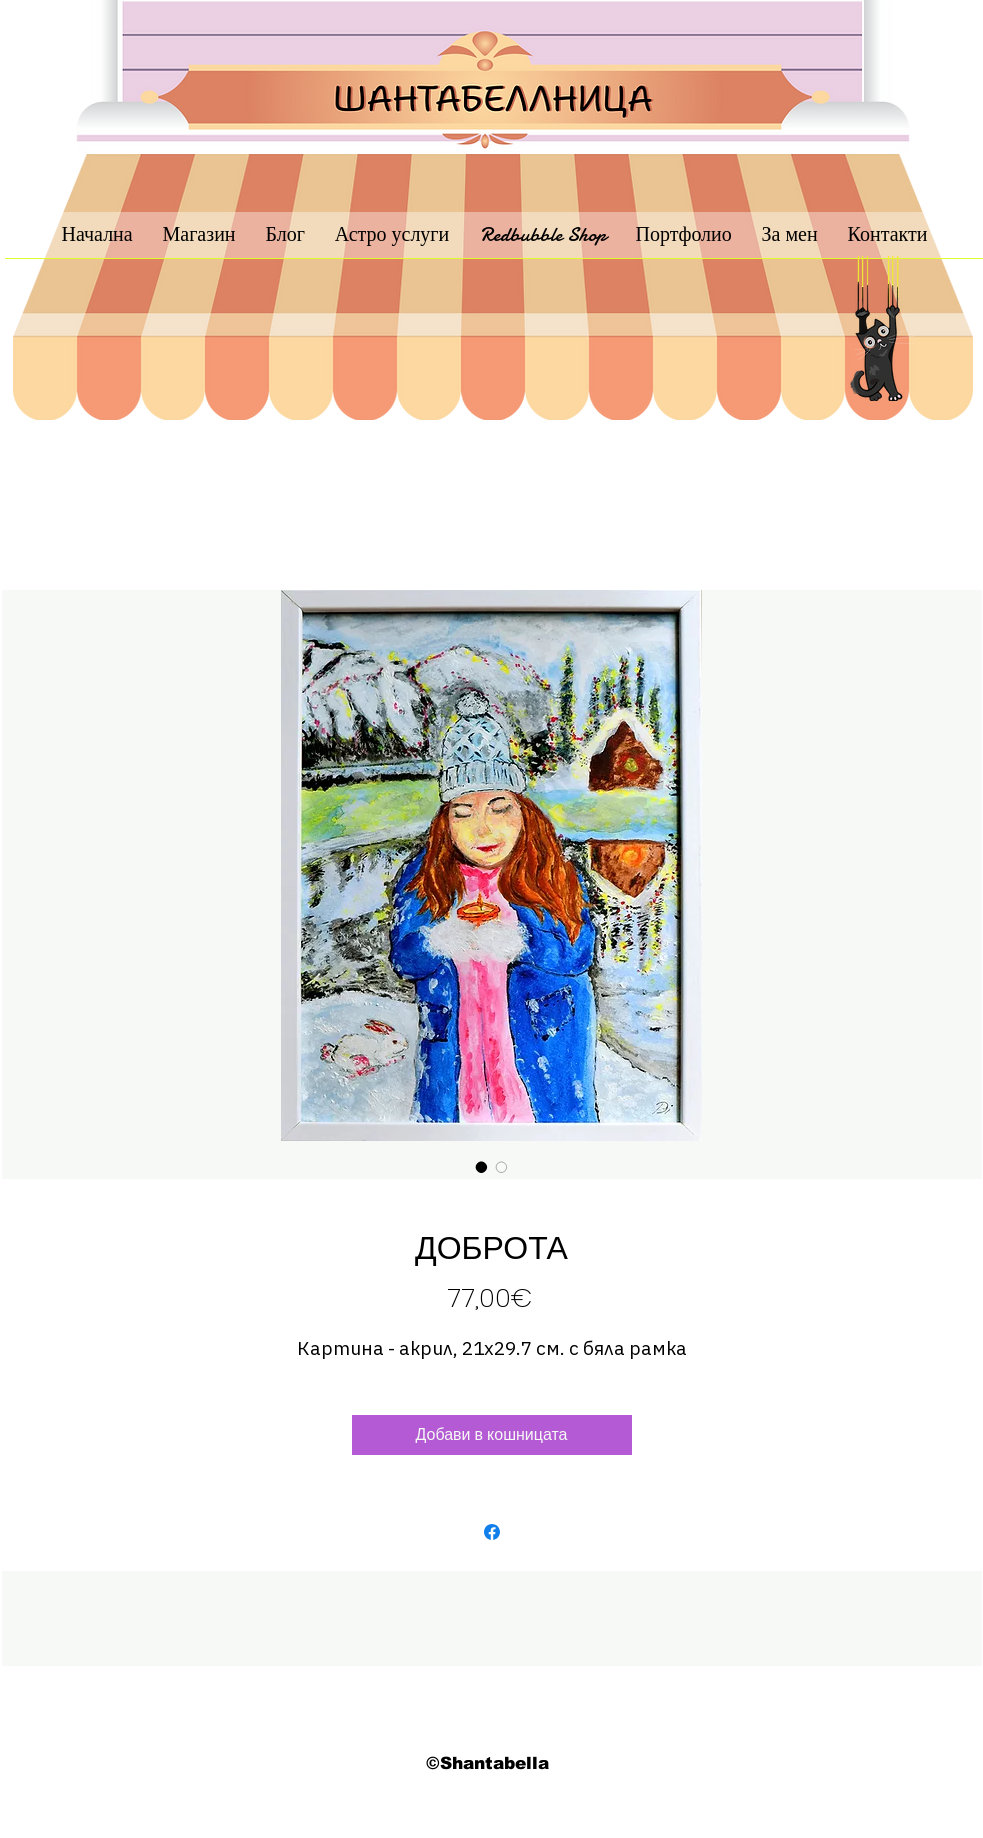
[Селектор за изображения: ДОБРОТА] (482, 1167)
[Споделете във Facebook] (492, 1532)
